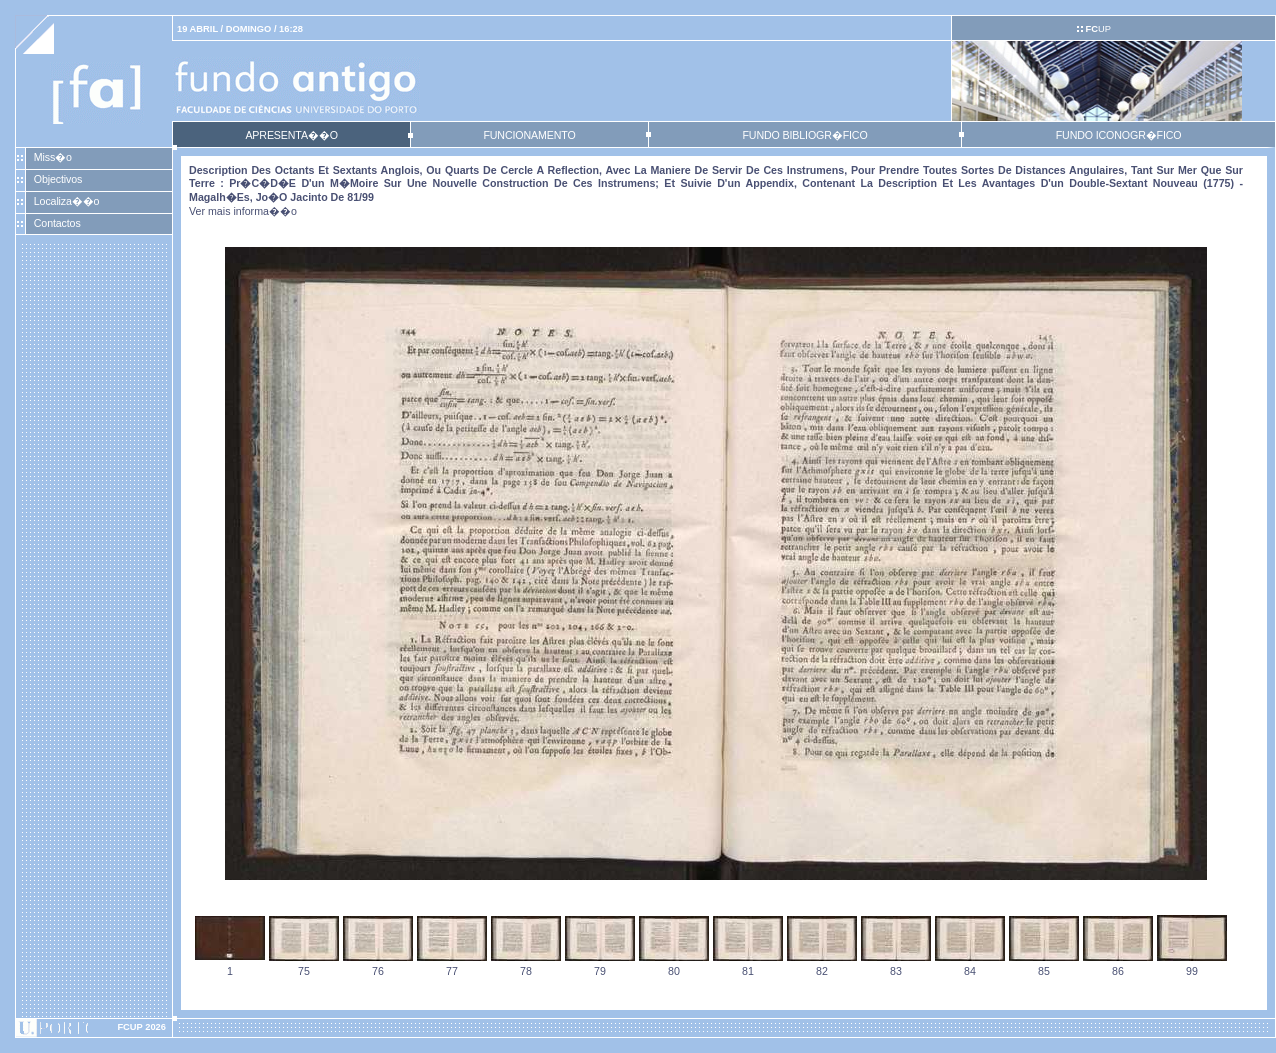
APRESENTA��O (291, 135)
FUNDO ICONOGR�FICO (1119, 135)
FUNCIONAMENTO (529, 135)
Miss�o (53, 157)
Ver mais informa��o (243, 211)
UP (1097, 29)
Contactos (57, 223)
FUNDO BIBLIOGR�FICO (804, 135)
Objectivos (58, 179)
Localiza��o (67, 201)
